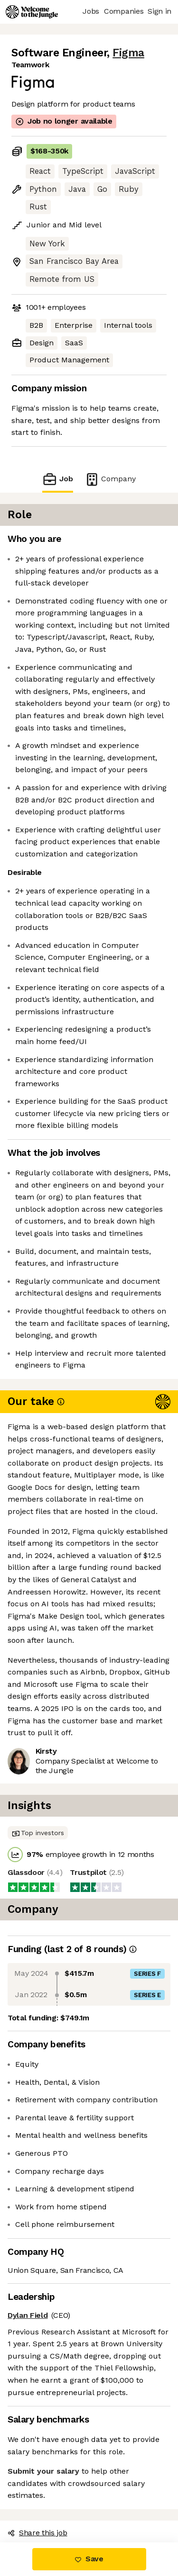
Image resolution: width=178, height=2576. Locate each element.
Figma (128, 52)
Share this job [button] (37, 2532)
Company (110, 479)
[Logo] (32, 11)
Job (57, 479)
